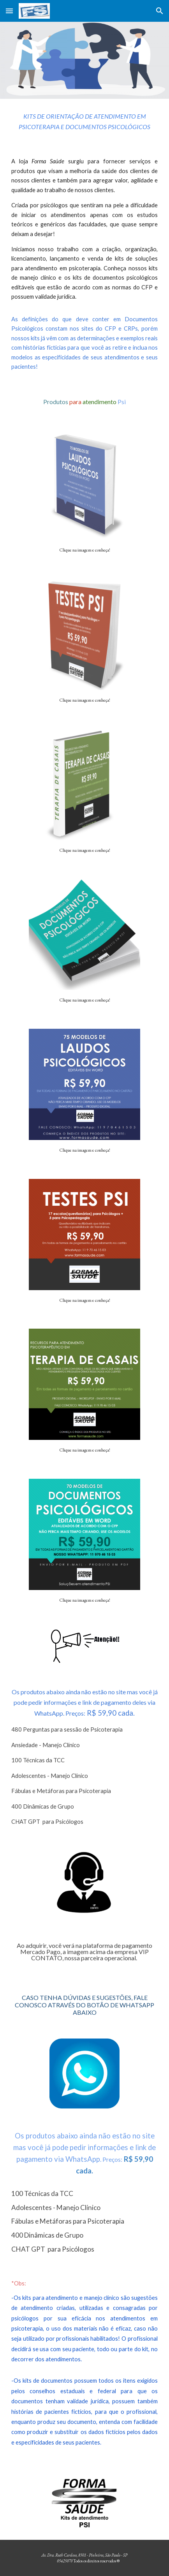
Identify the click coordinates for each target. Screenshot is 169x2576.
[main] (84, 121)
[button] (9, 10)
